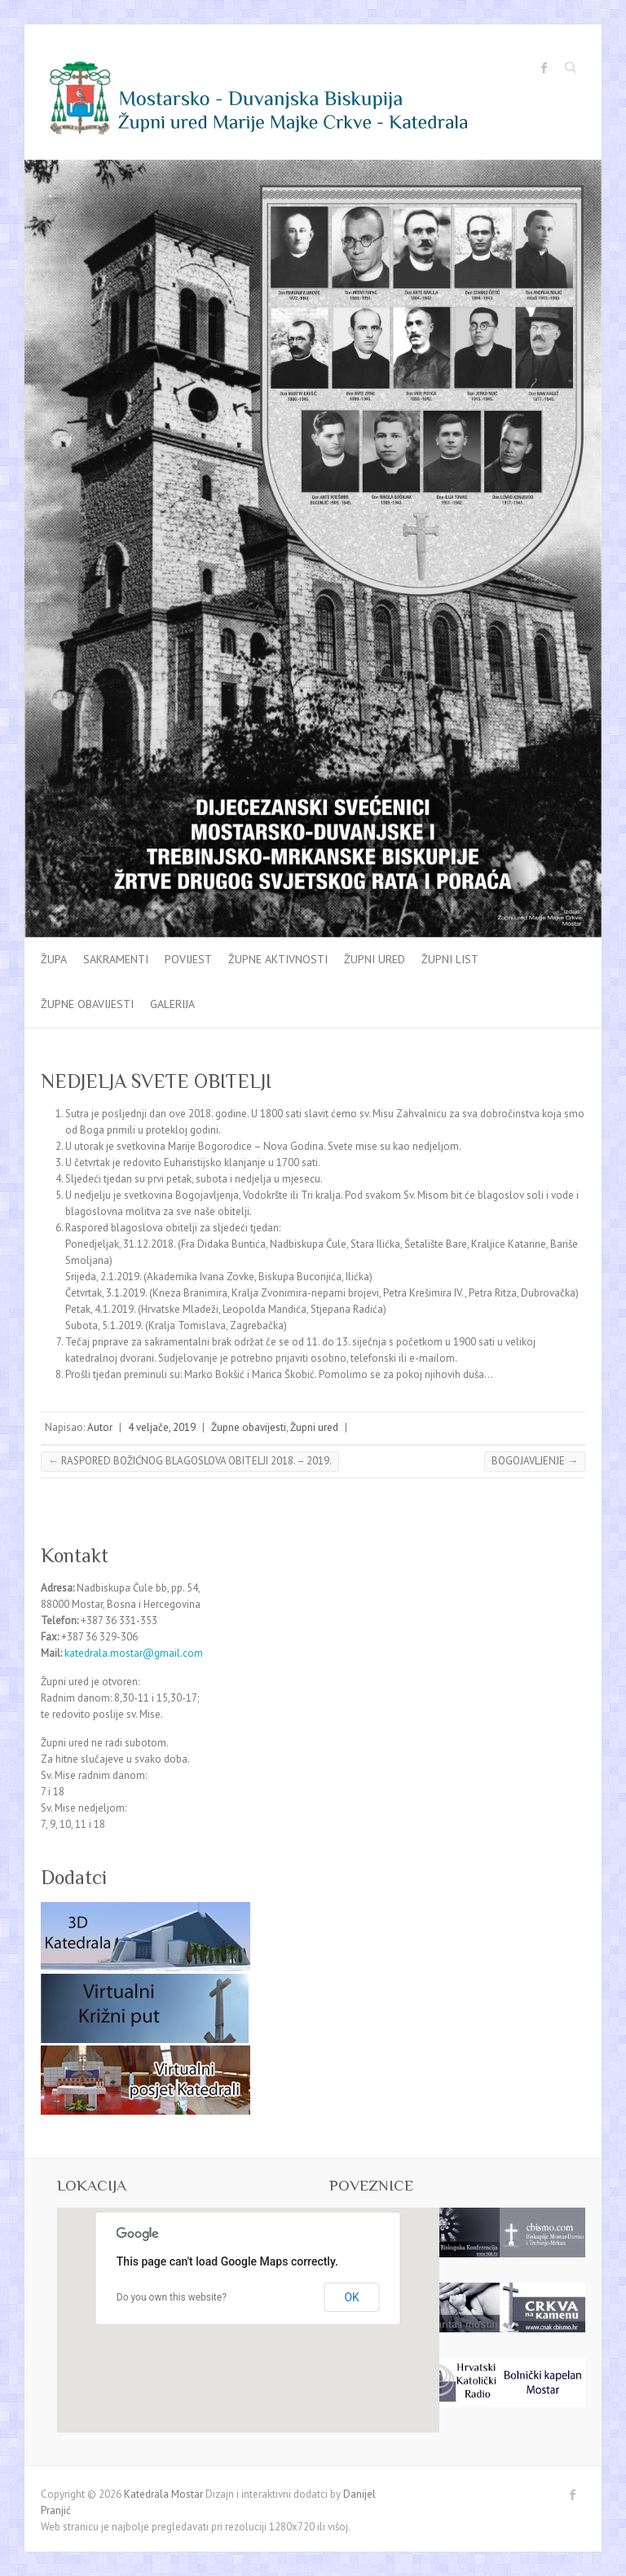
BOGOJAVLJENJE (535, 1461)
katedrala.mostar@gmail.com (133, 1653)
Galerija (172, 1004)
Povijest (188, 959)
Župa (54, 959)
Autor (99, 1427)
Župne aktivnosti (278, 959)
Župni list (449, 959)
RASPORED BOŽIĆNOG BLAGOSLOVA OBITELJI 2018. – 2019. (190, 1461)
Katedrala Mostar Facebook (544, 67)
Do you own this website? (172, 2297)
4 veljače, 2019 (162, 1427)
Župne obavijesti (87, 1004)
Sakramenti (115, 959)
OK (351, 2297)
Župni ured (374, 959)
